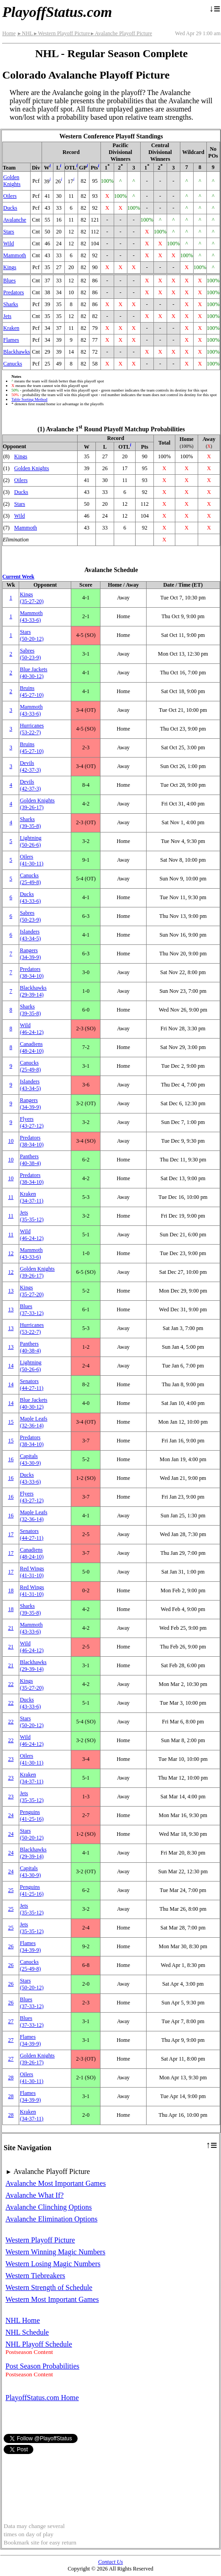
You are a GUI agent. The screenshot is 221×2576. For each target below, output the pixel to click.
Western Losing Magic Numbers (52, 2264)
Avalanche (14, 220)
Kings (9, 267)
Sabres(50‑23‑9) (30, 654)
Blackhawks (16, 352)
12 (11, 1253)
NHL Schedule (27, 2332)
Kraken (11, 328)
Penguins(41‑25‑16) (31, 1815)
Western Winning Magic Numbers (55, 2252)
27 (11, 2021)
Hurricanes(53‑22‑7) (32, 729)
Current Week (18, 576)
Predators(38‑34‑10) (31, 972)
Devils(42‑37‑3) (30, 766)
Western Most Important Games (52, 2299)
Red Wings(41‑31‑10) (32, 1572)
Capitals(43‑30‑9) (30, 1459)
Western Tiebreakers (35, 2275)
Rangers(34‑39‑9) (30, 953)
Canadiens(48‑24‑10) (31, 1047)
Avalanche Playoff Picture (121, 33)
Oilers (9, 196)
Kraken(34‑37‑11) (31, 1197)
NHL (25, 33)
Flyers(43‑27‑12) (31, 1122)
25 (11, 1890)
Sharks (10, 304)
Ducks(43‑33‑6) (30, 897)
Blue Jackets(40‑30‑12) (33, 672)
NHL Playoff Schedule (38, 2344)
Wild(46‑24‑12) (31, 1028)
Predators (13, 292)
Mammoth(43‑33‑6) (31, 616)
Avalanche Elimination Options (51, 2219)
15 (11, 1422)
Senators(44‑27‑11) (31, 1384)
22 (11, 1684)
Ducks (10, 208)
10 (11, 1141)
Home (9, 33)
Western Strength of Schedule (48, 2287)
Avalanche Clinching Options (48, 2207)
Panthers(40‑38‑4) (30, 1159)
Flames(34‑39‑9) (30, 1946)
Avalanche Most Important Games (55, 2183)
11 (11, 1197)
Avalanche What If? (34, 2195)
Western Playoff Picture (61, 33)
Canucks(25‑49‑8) (30, 878)
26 (11, 1946)
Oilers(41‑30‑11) (31, 860)
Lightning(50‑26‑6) (30, 841)
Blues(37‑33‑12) (31, 1309)
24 (11, 1815)
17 (11, 1534)
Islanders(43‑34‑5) (30, 935)
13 (11, 1291)
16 (11, 1459)
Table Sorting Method (29, 399)
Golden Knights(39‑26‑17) (37, 804)
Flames (11, 340)
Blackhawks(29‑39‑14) (33, 991)
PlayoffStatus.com (57, 12)
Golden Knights (12, 180)
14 (11, 1365)
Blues (9, 280)
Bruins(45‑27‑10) (31, 691)
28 (11, 2077)
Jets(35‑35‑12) (31, 1216)
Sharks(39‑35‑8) (30, 822)
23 (11, 1759)
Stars (8, 231)
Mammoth (14, 255)
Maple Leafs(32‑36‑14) (33, 1422)
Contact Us (110, 2562)
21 (11, 1628)
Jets (7, 316)
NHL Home (22, 2320)
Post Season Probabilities (42, 2366)
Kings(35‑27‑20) (31, 597)
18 (11, 1590)
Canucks (12, 363)
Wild (8, 243)
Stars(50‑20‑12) (31, 635)
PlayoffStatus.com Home (42, 2397)
